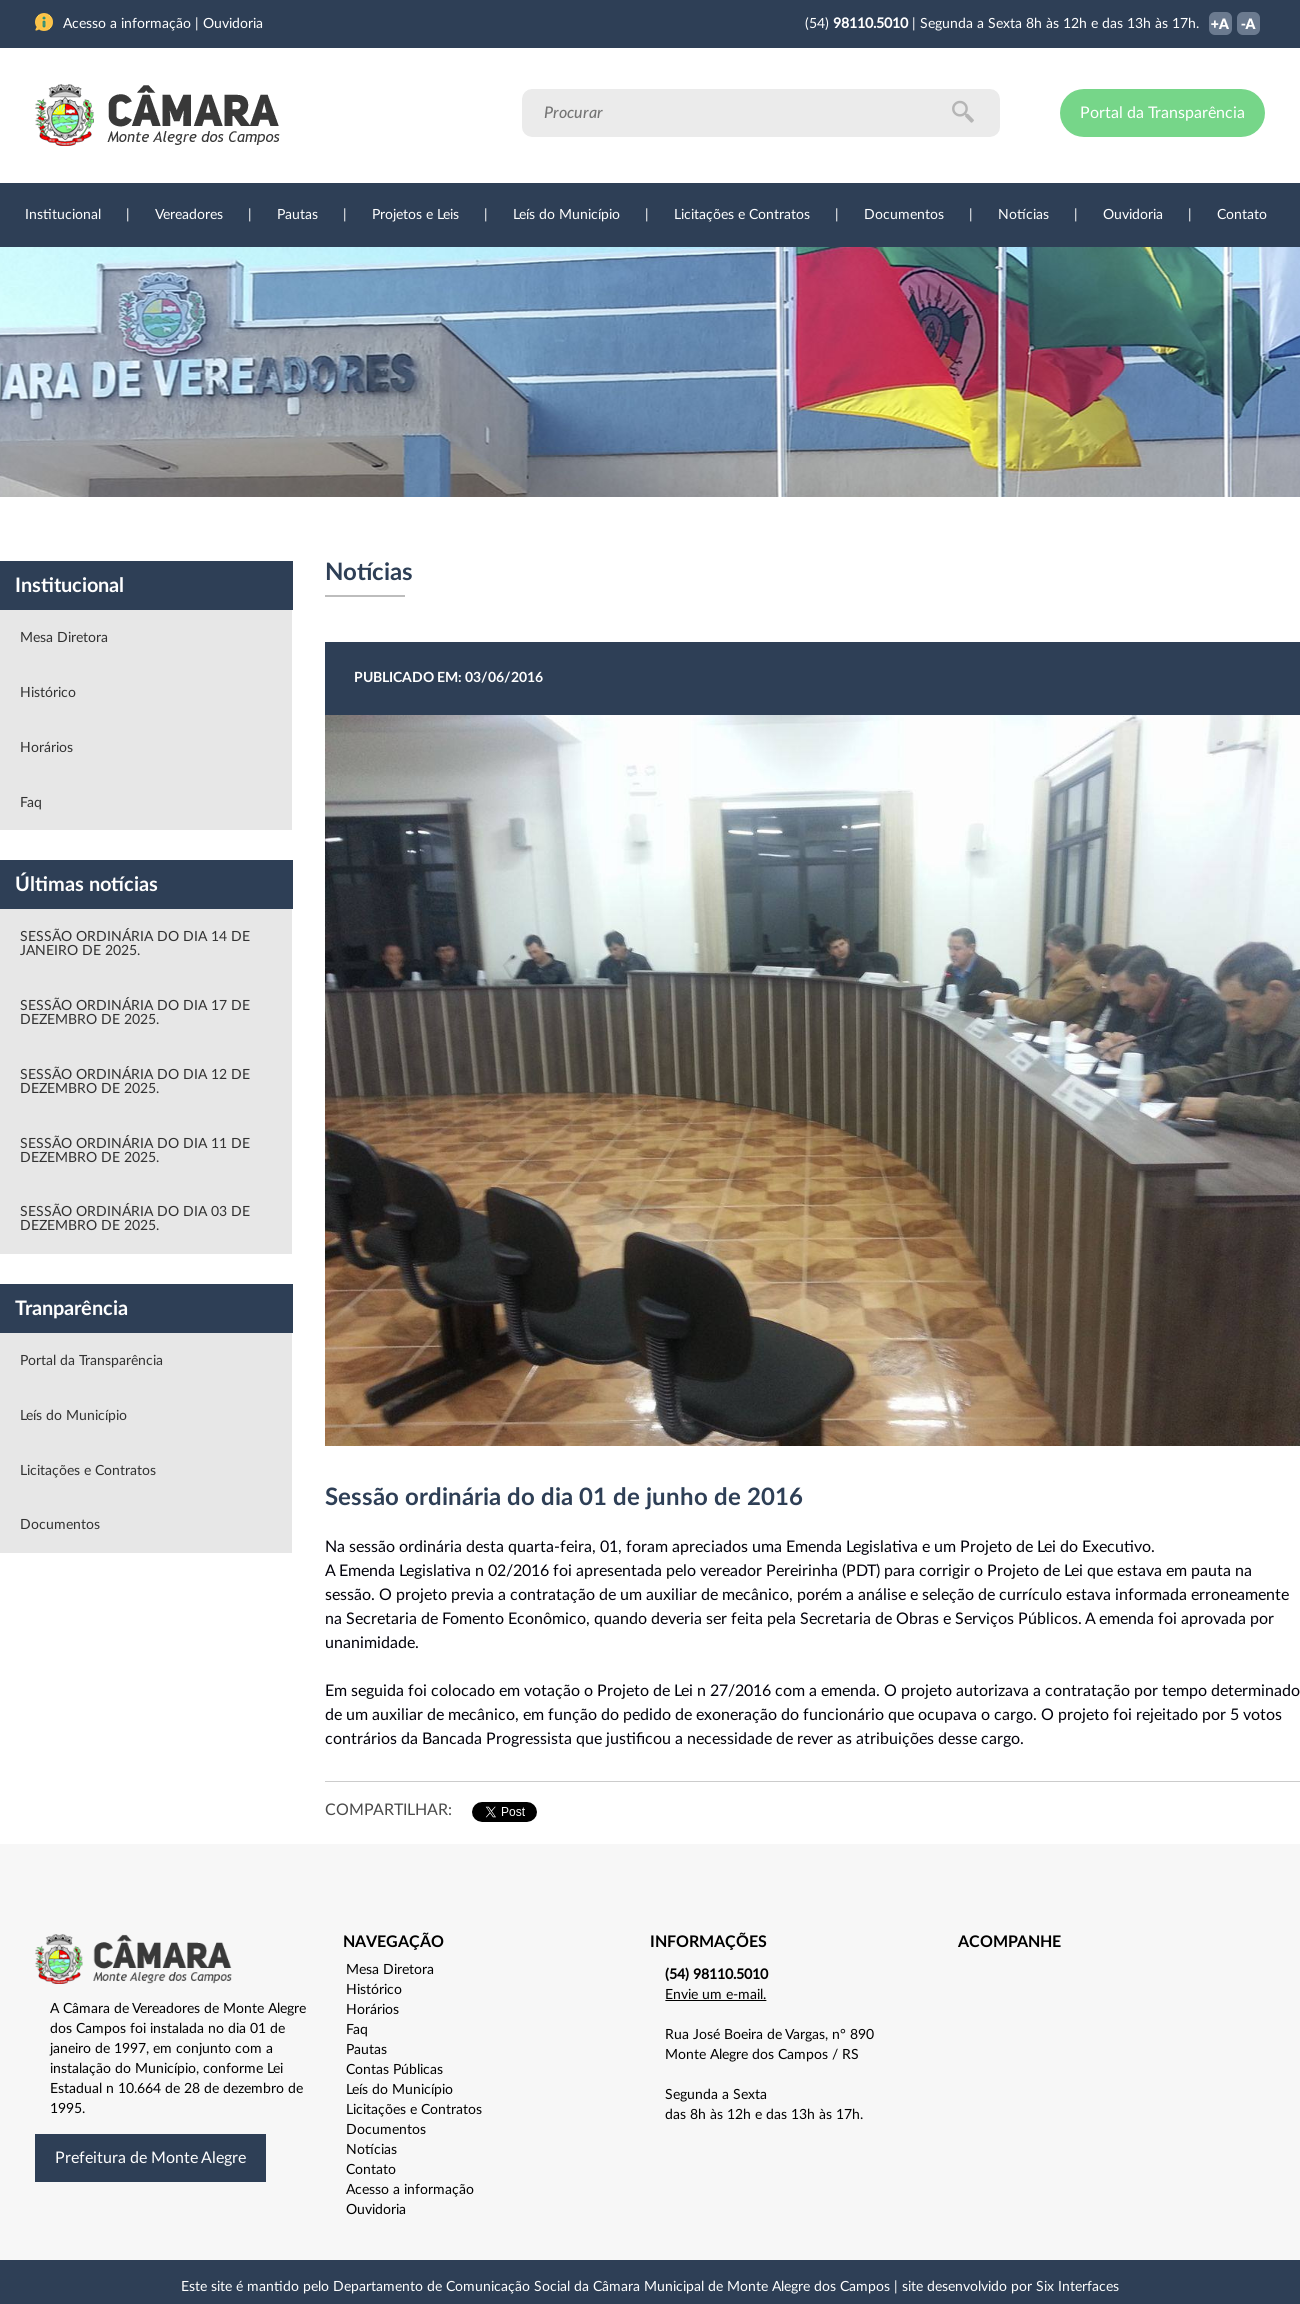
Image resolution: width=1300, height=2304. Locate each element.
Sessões (405, 529)
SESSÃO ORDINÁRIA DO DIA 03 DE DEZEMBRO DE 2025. (135, 1219)
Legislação (513, 529)
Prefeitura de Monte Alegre (150, 2158)
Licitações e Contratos (742, 215)
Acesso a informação (410, 2190)
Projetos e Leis (415, 215)
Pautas (297, 215)
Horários (46, 748)
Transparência (640, 529)
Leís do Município (566, 215)
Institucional (63, 215)
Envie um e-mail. (715, 1995)
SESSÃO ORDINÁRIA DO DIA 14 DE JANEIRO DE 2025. (135, 944)
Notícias (1023, 215)
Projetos (302, 529)
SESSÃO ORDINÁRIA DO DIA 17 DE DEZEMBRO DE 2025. (135, 1013)
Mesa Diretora (64, 638)
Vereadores (189, 215)
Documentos (904, 215)
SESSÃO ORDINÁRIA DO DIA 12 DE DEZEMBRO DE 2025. (135, 1082)
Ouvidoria (1133, 215)
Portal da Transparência (1162, 113)
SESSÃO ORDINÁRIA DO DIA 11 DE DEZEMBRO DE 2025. (135, 1151)
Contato (1242, 215)
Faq (31, 803)
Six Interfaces (1077, 2287)
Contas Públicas (394, 2070)
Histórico (48, 693)
